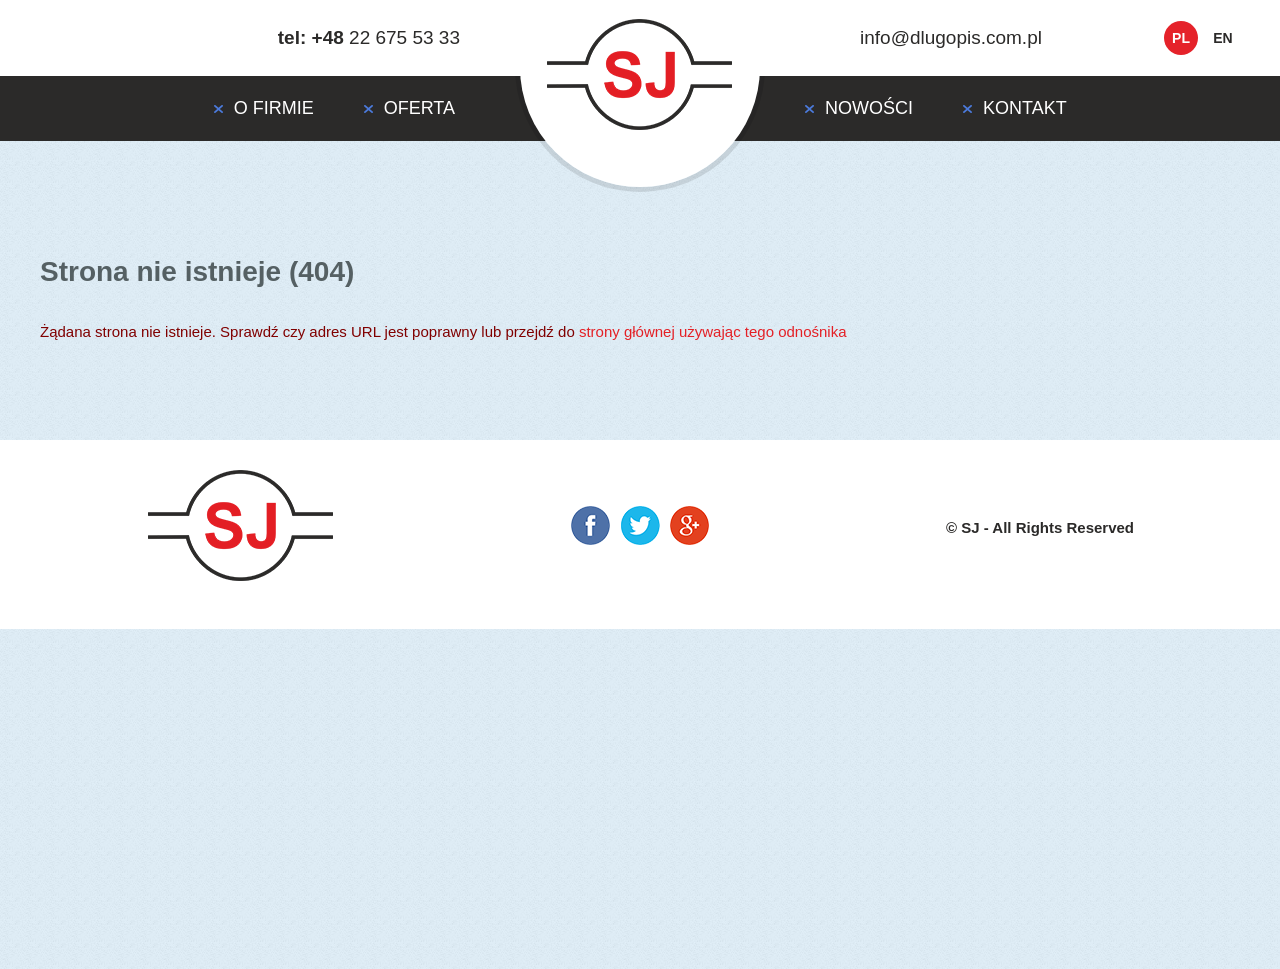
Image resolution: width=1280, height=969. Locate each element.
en (1222, 38)
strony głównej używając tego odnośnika (713, 331)
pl (1181, 38)
